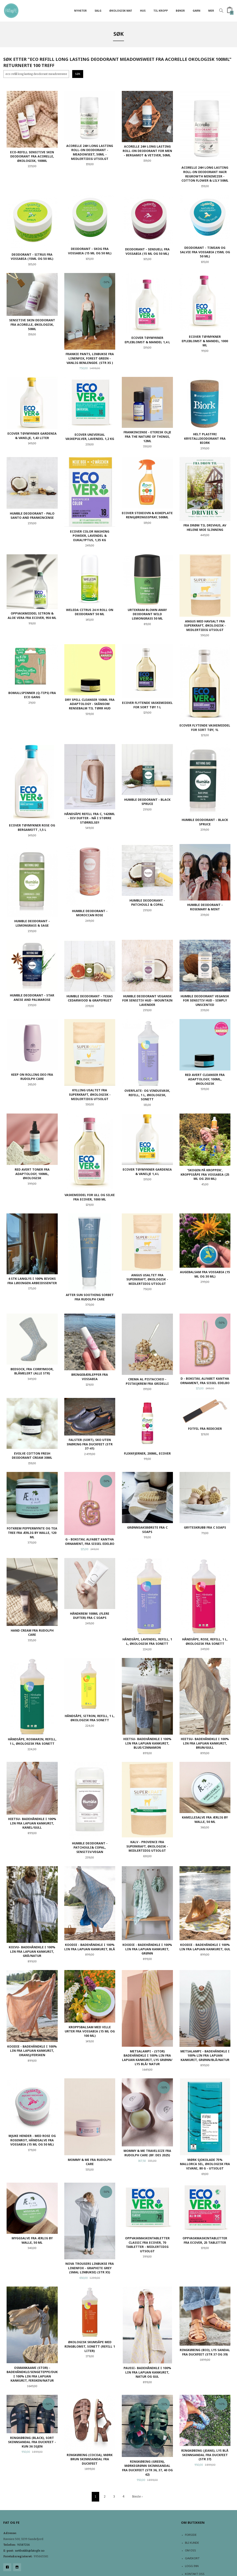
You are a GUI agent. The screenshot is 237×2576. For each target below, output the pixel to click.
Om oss (190, 2550)
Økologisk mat (120, 11)
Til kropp (160, 11)
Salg (98, 11)
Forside (191, 2535)
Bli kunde (192, 2543)
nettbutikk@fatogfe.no (30, 2550)
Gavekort (192, 2558)
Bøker (180, 11)
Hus (142, 11)
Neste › (137, 2496)
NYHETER (80, 11)
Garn (196, 11)
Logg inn (192, 2566)
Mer (211, 11)
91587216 (23, 2544)
